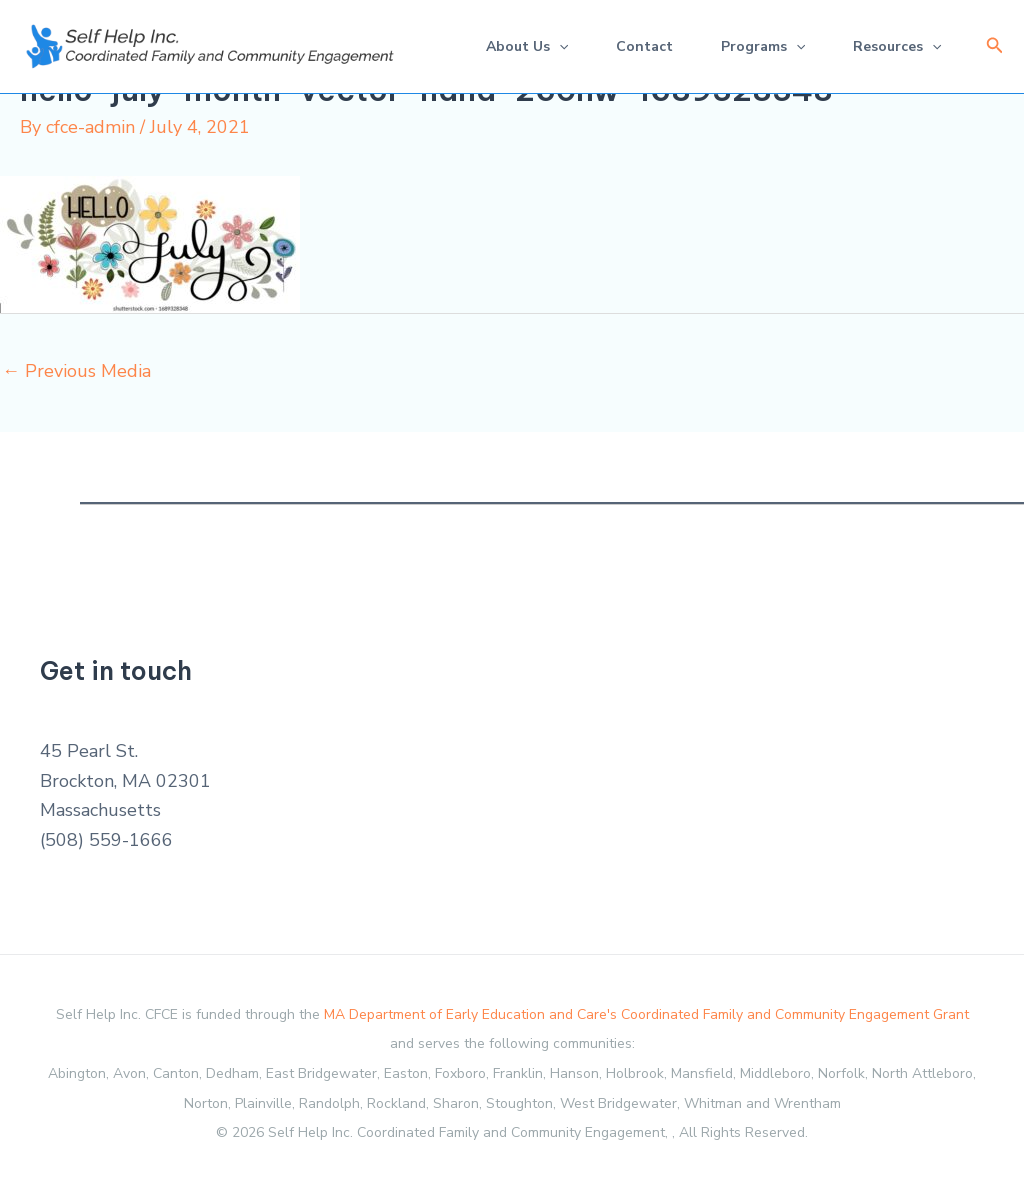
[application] (559, 46)
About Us (527, 46)
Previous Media (76, 371)
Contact (644, 46)
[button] (995, 46)
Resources (897, 46)
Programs (763, 46)
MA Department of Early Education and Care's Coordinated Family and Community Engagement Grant (646, 1014)
